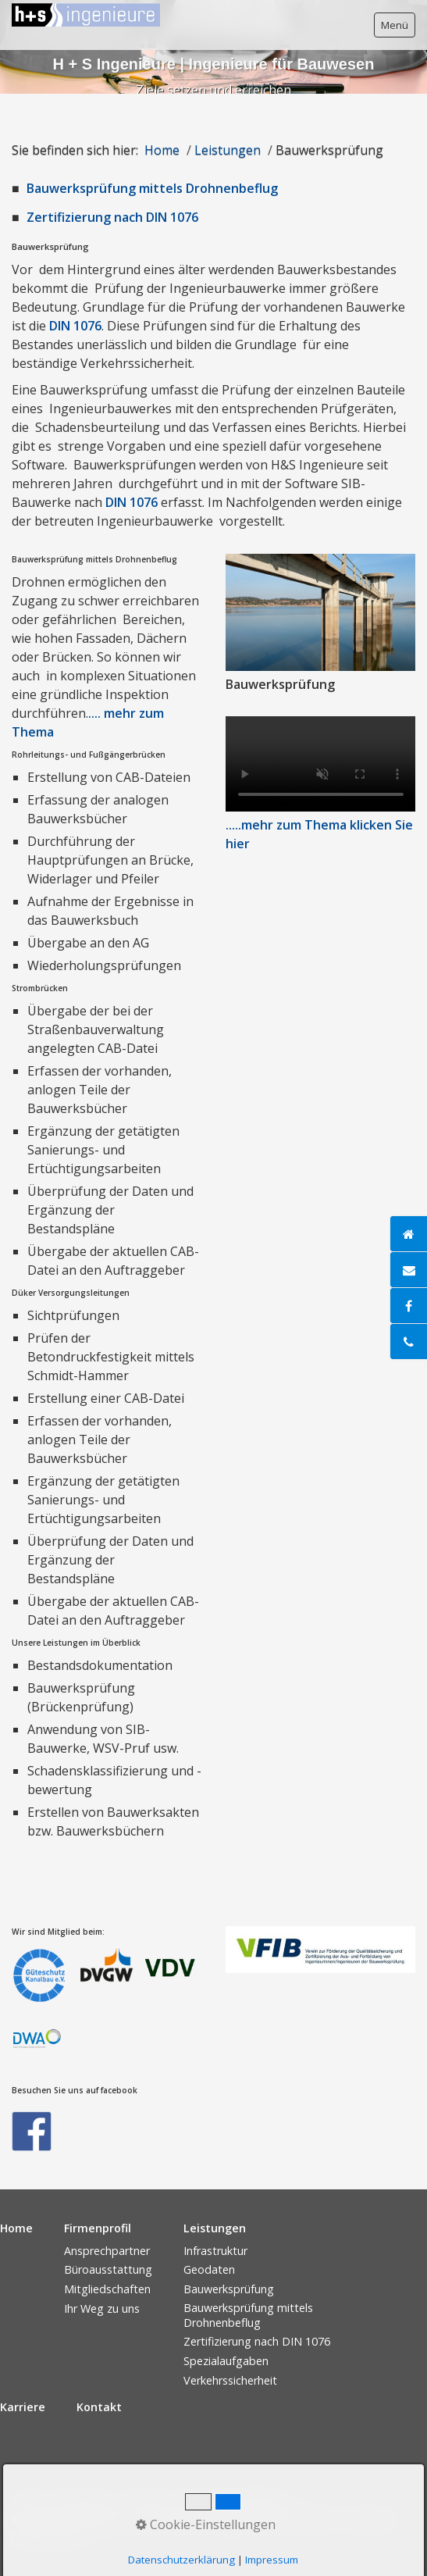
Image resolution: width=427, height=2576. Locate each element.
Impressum (83, 2502)
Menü (394, 25)
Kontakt (144, 2502)
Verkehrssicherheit (230, 2380)
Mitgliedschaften (107, 2289)
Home (162, 150)
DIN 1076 (75, 325)
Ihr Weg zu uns (102, 2308)
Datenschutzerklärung (232, 2502)
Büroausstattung (108, 2269)
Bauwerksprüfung (228, 2289)
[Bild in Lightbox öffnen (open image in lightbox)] (321, 612)
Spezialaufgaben (226, 2360)
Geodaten (209, 2269)
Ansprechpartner (107, 2250)
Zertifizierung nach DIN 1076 (112, 217)
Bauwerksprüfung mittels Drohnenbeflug (152, 188)
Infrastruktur (215, 2250)
